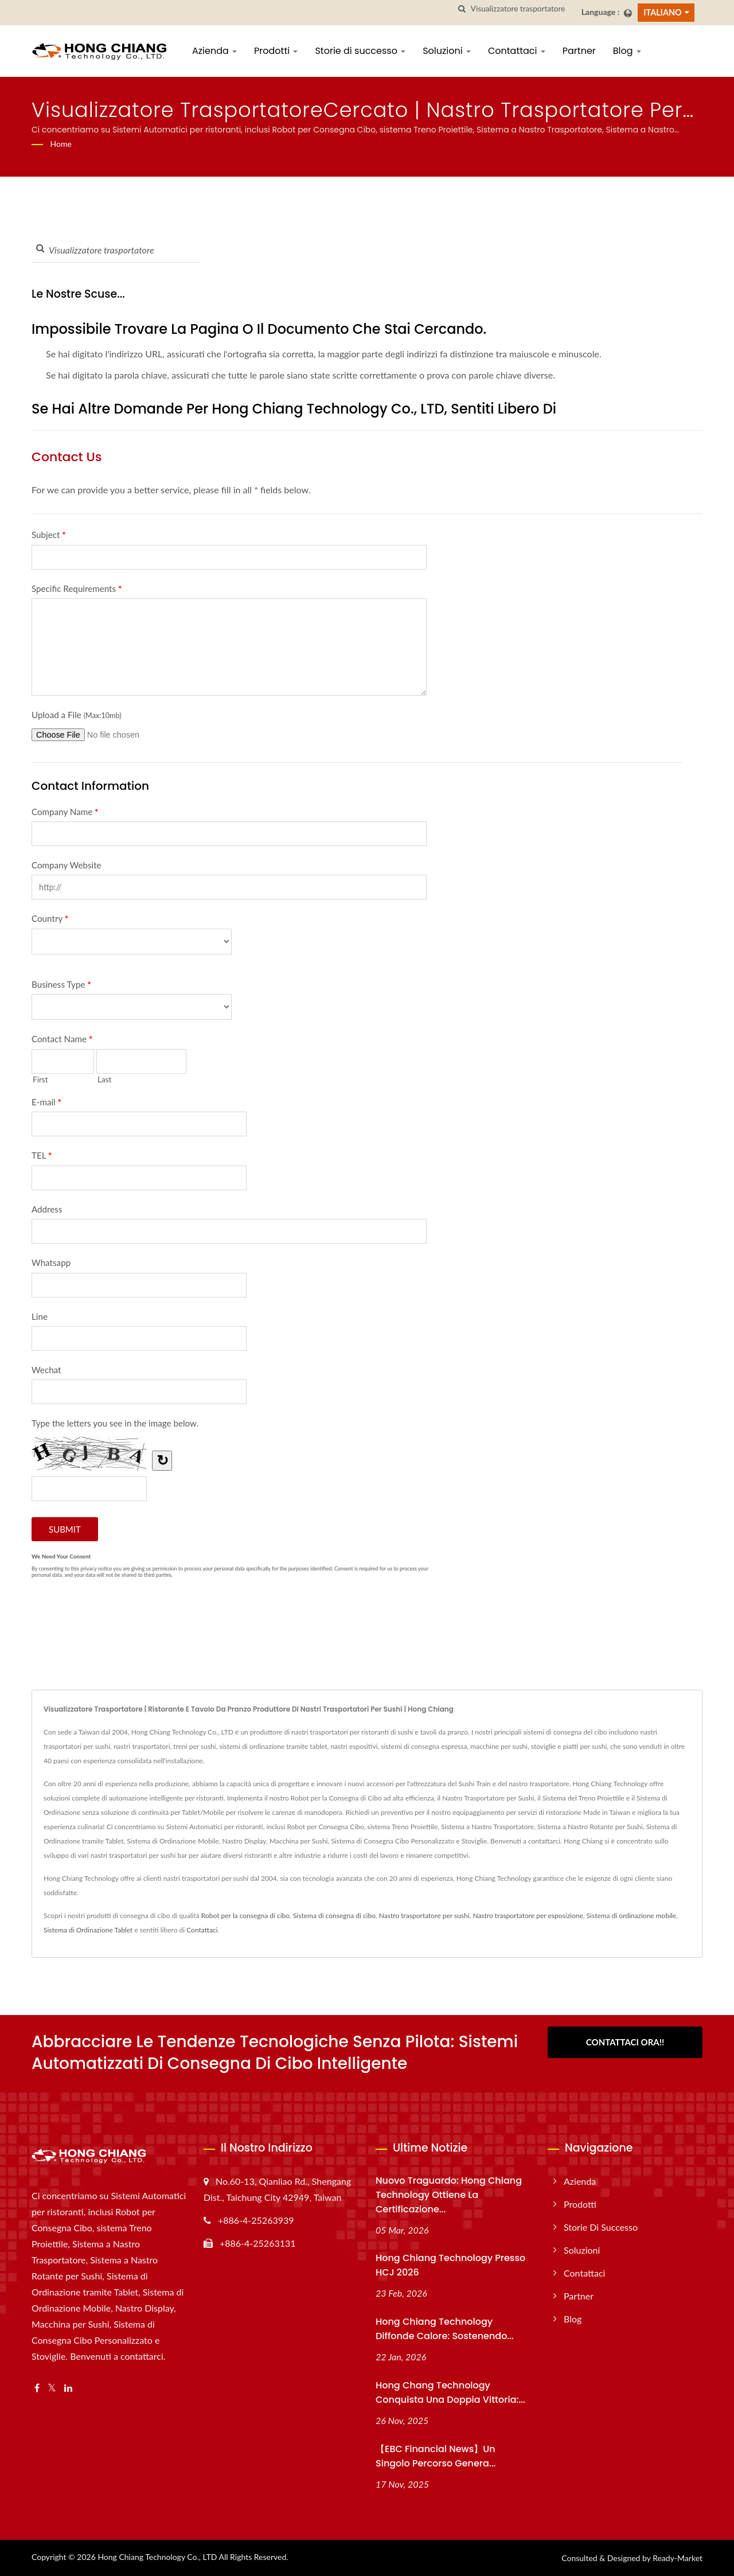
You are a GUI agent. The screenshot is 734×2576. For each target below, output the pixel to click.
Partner (579, 50)
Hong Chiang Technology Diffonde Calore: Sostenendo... (445, 2329)
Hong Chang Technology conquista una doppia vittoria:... (450, 2392)
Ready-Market (677, 2558)
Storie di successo (360, 50)
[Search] (522, 8)
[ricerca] (462, 8)
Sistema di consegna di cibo (334, 1915)
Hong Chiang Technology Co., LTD (157, 2557)
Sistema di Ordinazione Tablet (88, 1930)
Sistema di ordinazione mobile (632, 1915)
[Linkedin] (68, 2388)
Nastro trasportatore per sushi (424, 1915)
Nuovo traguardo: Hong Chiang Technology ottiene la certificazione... (449, 2195)
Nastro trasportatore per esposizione (528, 1915)
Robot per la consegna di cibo (245, 1915)
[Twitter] (52, 2388)
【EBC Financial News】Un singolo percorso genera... (435, 2456)
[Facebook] (37, 2388)
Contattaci (516, 50)
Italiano (662, 12)
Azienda (214, 50)
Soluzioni (447, 50)
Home (61, 144)
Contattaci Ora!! (625, 2042)
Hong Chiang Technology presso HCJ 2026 (450, 2265)
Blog (627, 50)
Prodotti (276, 50)
